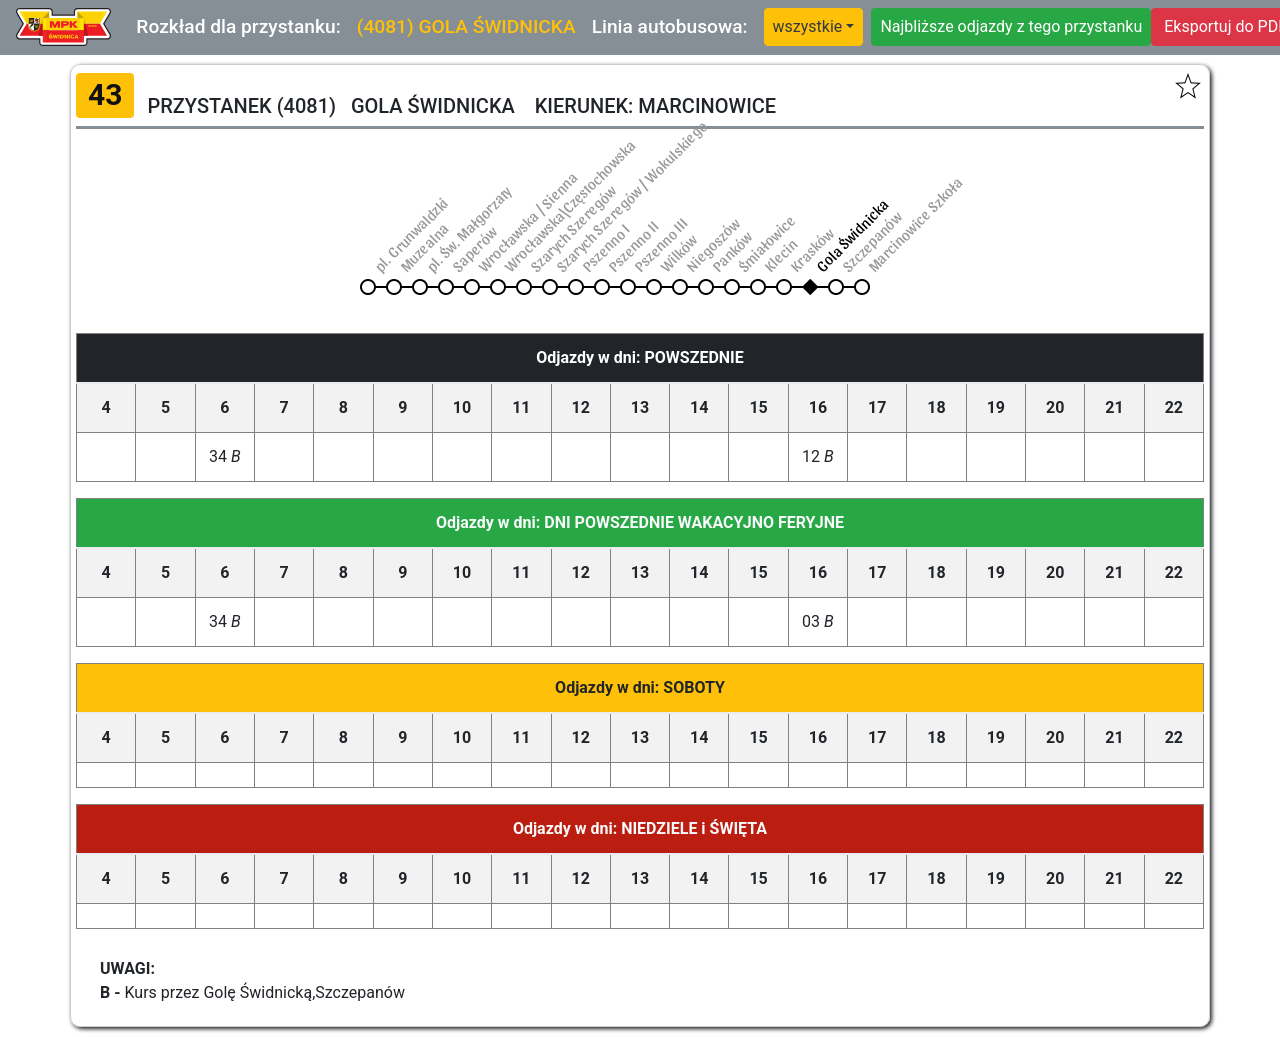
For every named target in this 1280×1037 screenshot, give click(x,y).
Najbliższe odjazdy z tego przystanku (1011, 26)
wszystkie (808, 26)
